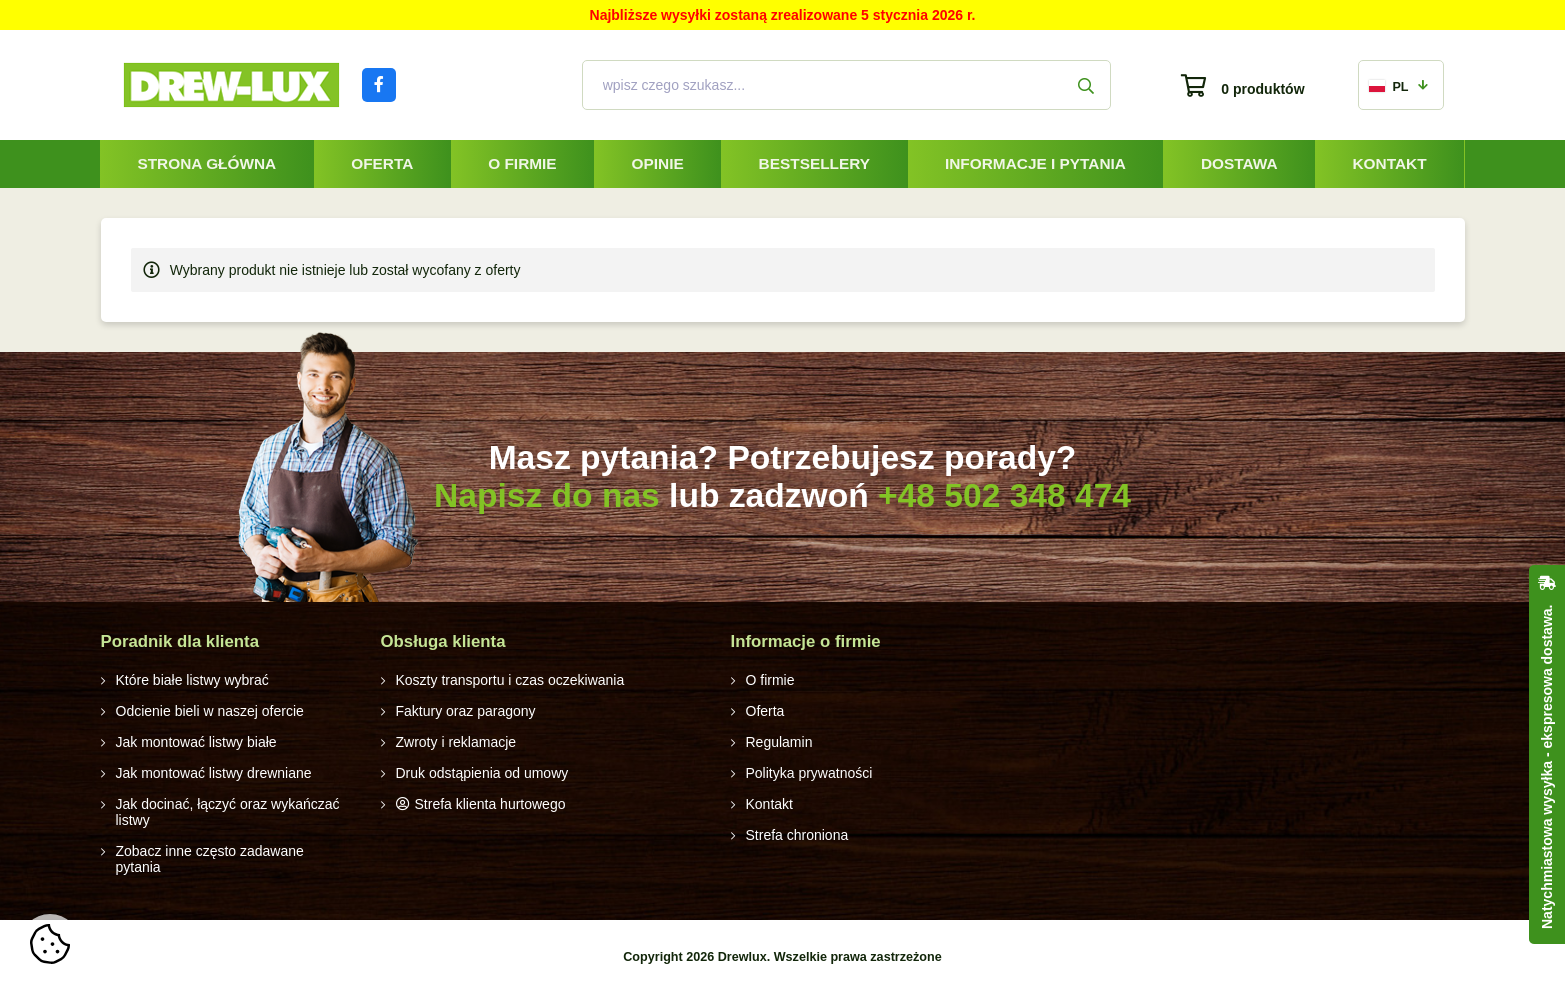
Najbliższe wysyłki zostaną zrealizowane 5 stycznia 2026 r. (783, 15)
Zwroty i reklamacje (456, 742)
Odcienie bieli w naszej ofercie (210, 711)
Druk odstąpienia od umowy (482, 773)
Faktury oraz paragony (466, 711)
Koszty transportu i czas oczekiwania (510, 680)
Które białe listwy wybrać (192, 680)
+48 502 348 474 (1004, 495)
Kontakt (1389, 163)
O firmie (522, 163)
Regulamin (779, 742)
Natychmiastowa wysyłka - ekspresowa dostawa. (1547, 767)
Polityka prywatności (809, 773)
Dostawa (1239, 163)
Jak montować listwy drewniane (214, 773)
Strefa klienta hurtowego (490, 804)
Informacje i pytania (1035, 163)
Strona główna (206, 163)
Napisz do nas (547, 495)
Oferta (382, 163)
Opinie (658, 163)
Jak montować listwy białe (196, 742)
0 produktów (1262, 89)
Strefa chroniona (797, 835)
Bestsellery (814, 163)
